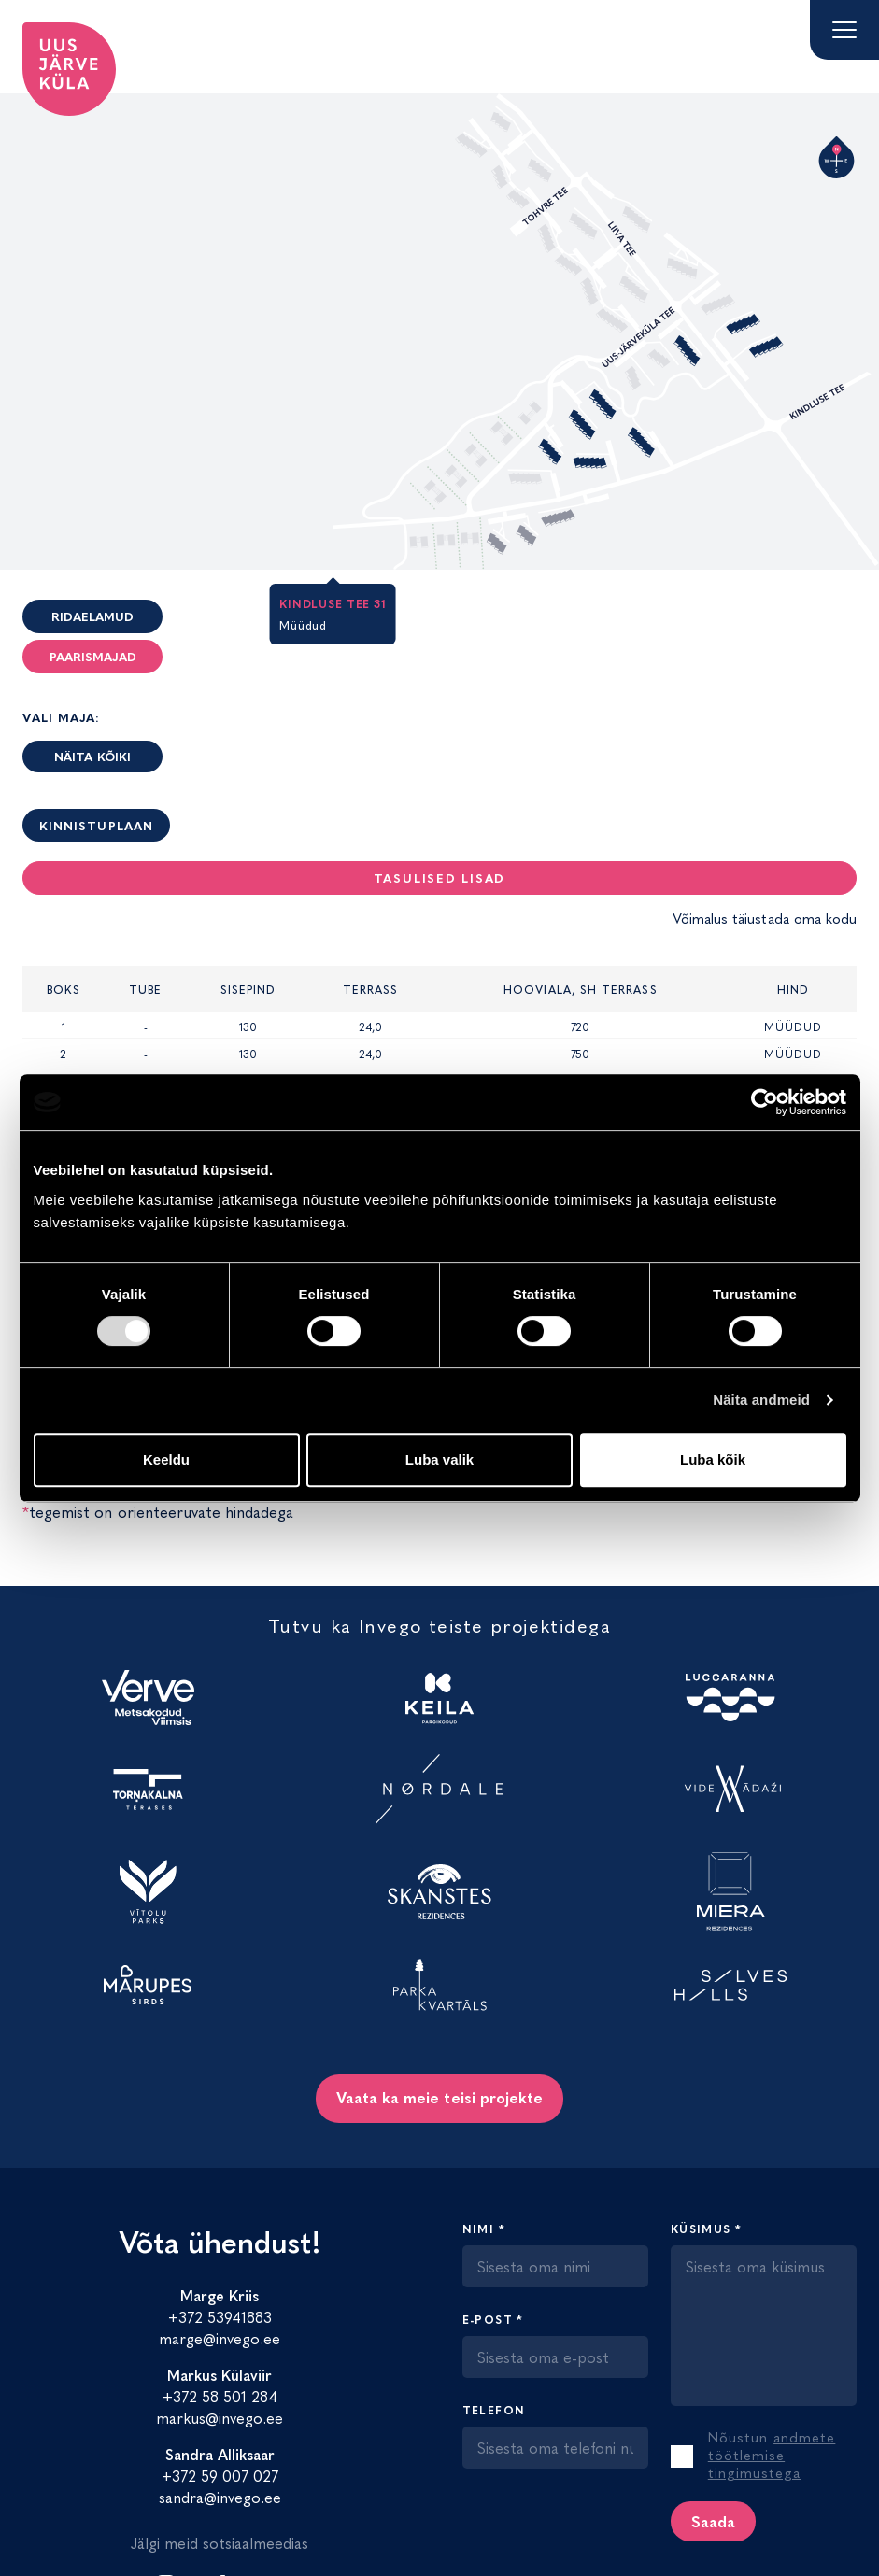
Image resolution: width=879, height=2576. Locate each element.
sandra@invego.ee (220, 2496)
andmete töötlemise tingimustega (772, 2454)
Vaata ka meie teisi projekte (439, 2097)
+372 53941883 (220, 2316)
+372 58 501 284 (220, 2395)
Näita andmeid (761, 1400)
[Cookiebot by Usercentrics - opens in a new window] (764, 1102)
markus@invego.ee (219, 2417)
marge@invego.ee (219, 2338)
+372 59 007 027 (220, 2475)
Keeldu (166, 1459)
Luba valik (439, 1459)
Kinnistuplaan (96, 825)
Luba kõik (712, 1459)
